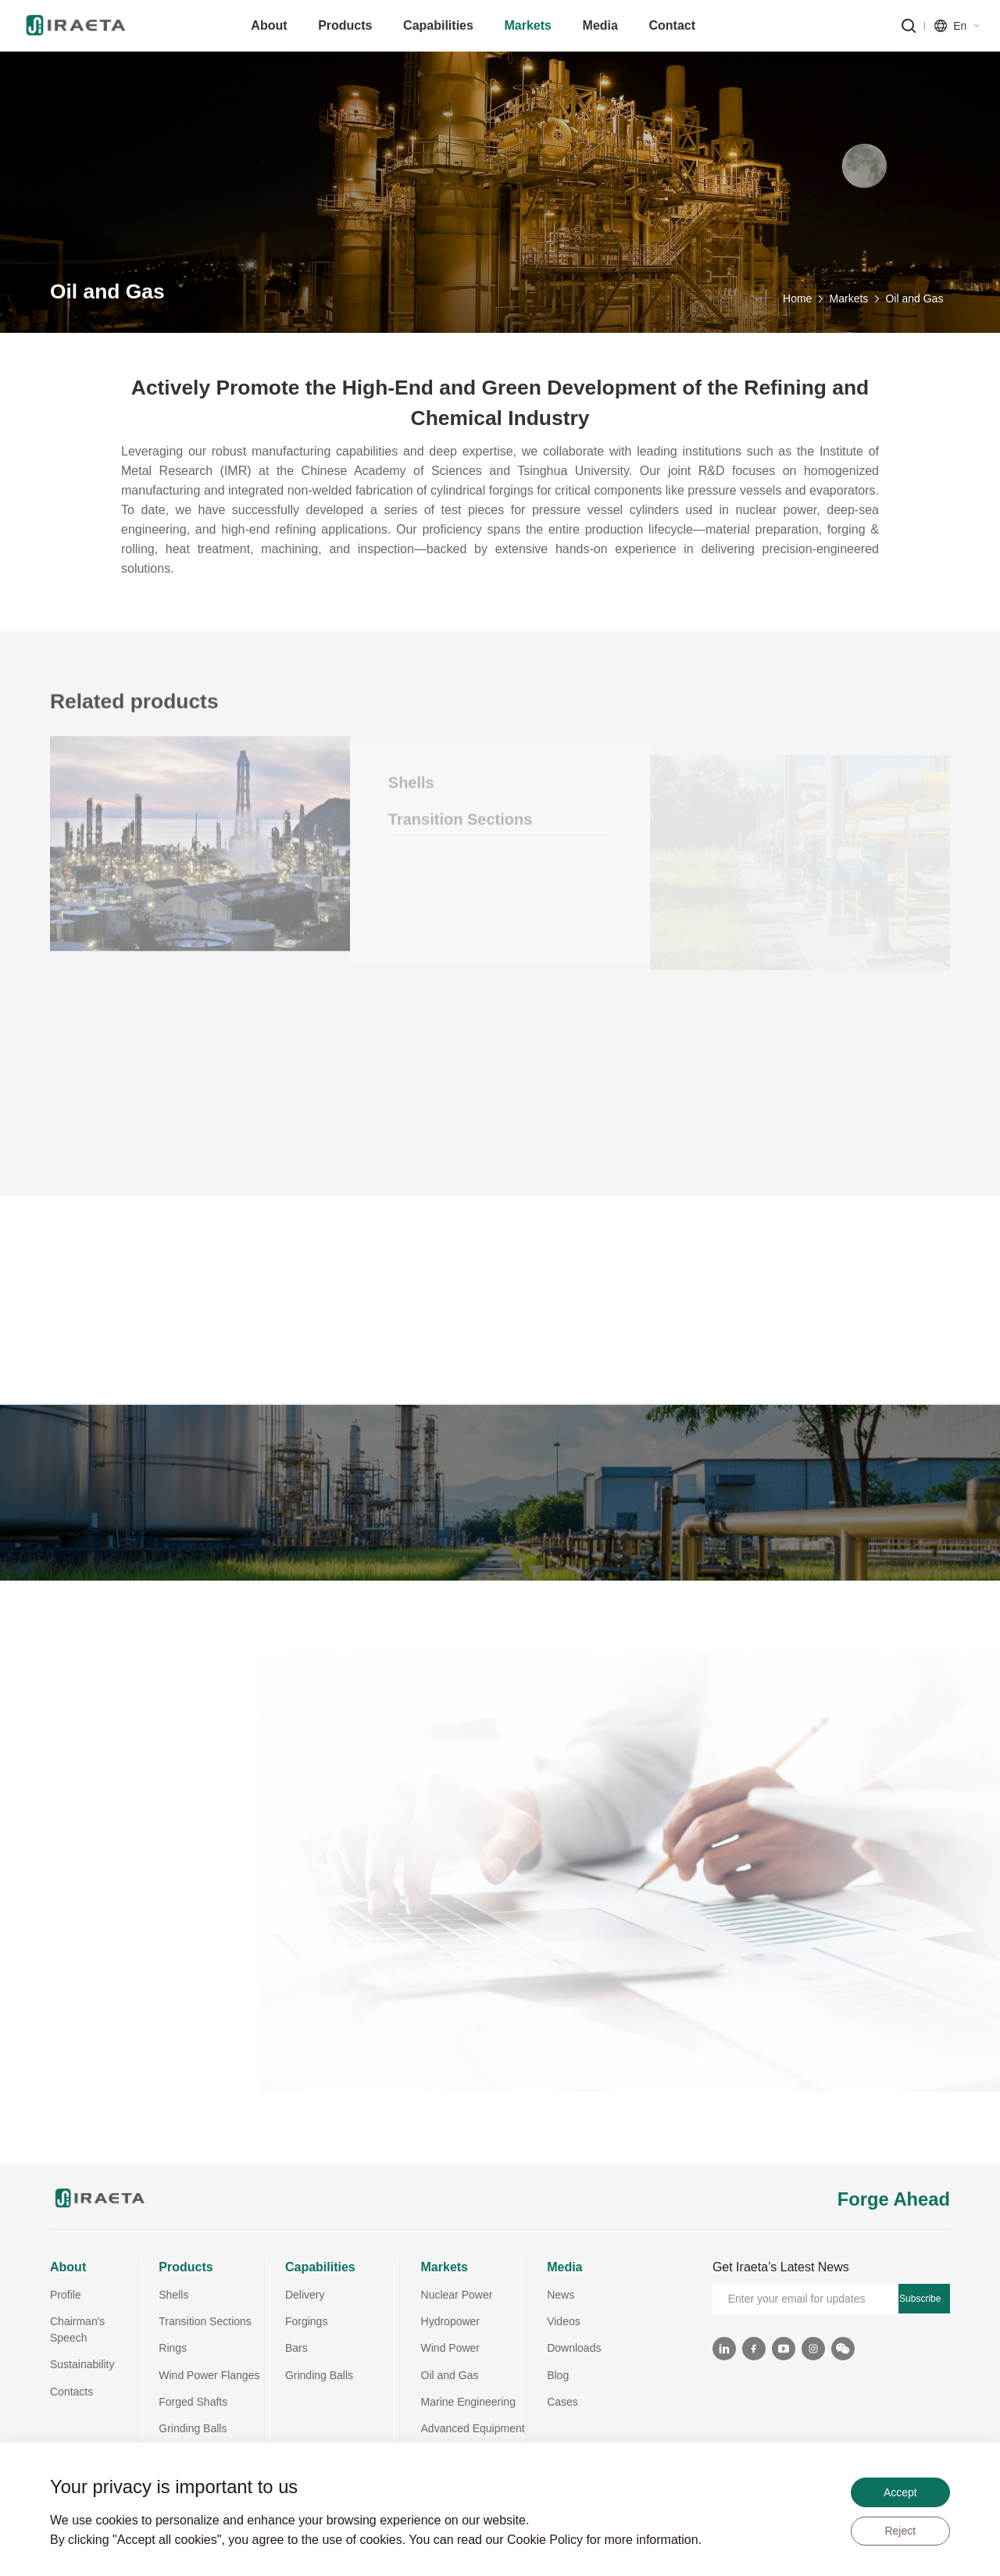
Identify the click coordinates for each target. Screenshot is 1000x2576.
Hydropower (450, 2321)
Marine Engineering (468, 2402)
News (560, 2294)
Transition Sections (205, 2321)
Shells (173, 2294)
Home (797, 305)
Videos (563, 2321)
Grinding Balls (193, 2428)
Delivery (305, 2294)
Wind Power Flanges (209, 2375)
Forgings (306, 2321)
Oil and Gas (914, 305)
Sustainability (82, 2364)
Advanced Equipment (473, 2428)
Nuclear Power (457, 2294)
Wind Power (450, 2348)
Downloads (574, 2348)
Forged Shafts (193, 2402)
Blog (558, 2375)
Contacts (71, 2391)
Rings (173, 2348)
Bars (296, 2348)
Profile (65, 2294)
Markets (849, 305)
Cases (562, 2402)
